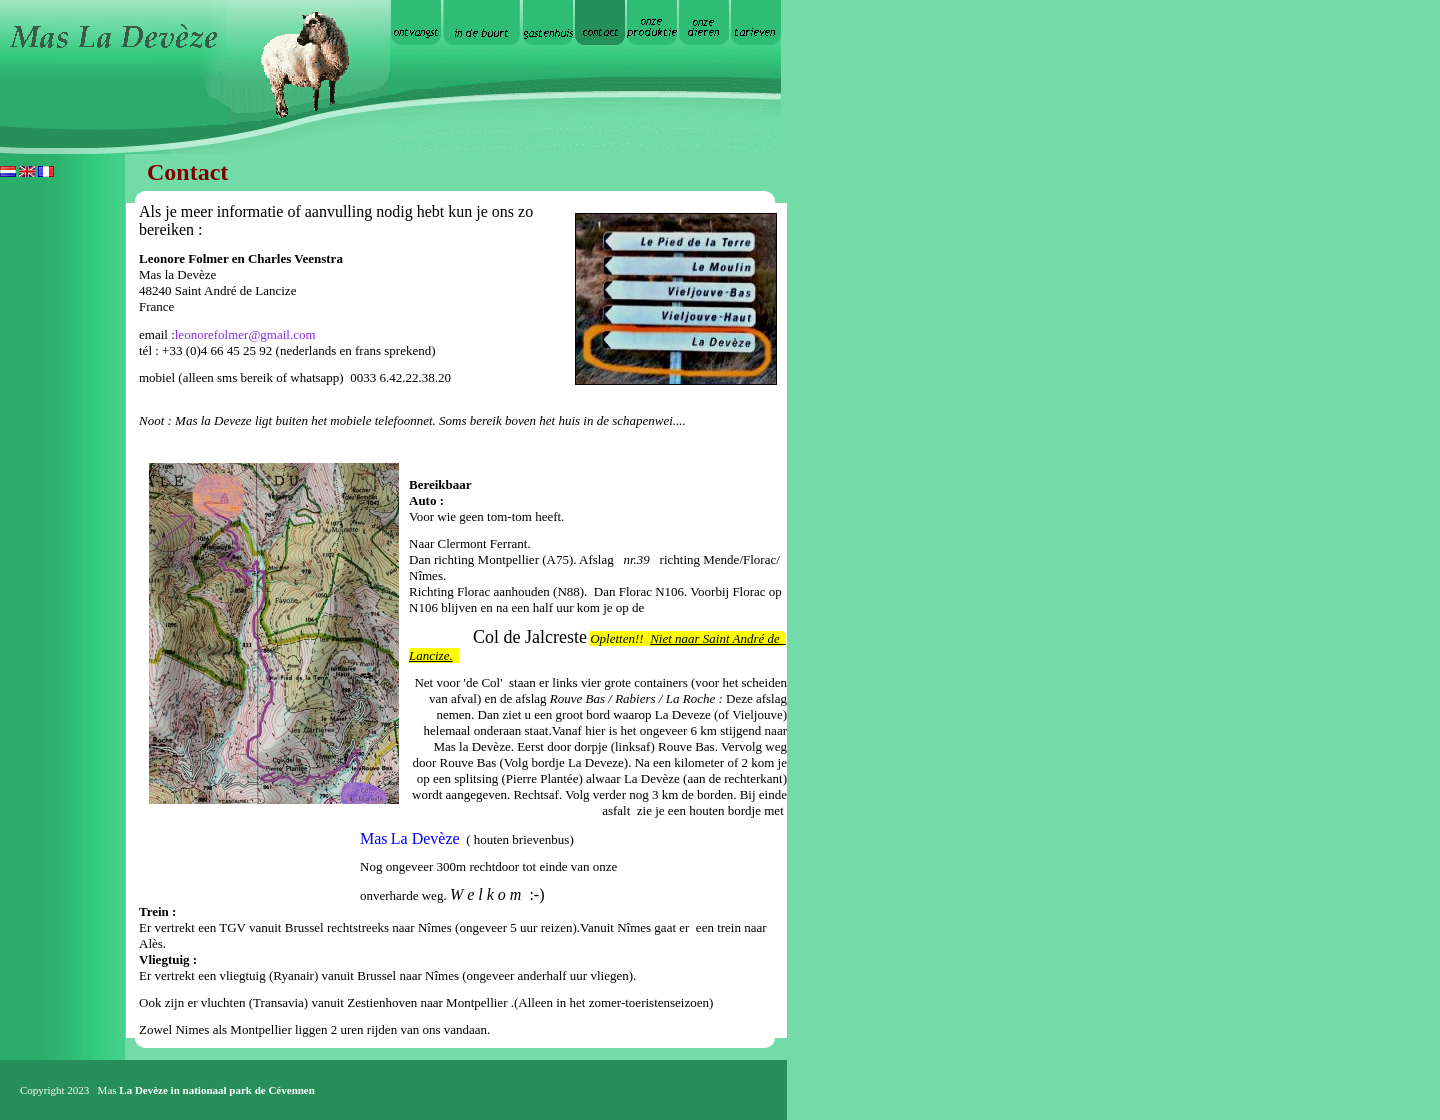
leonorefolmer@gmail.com (245, 334)
